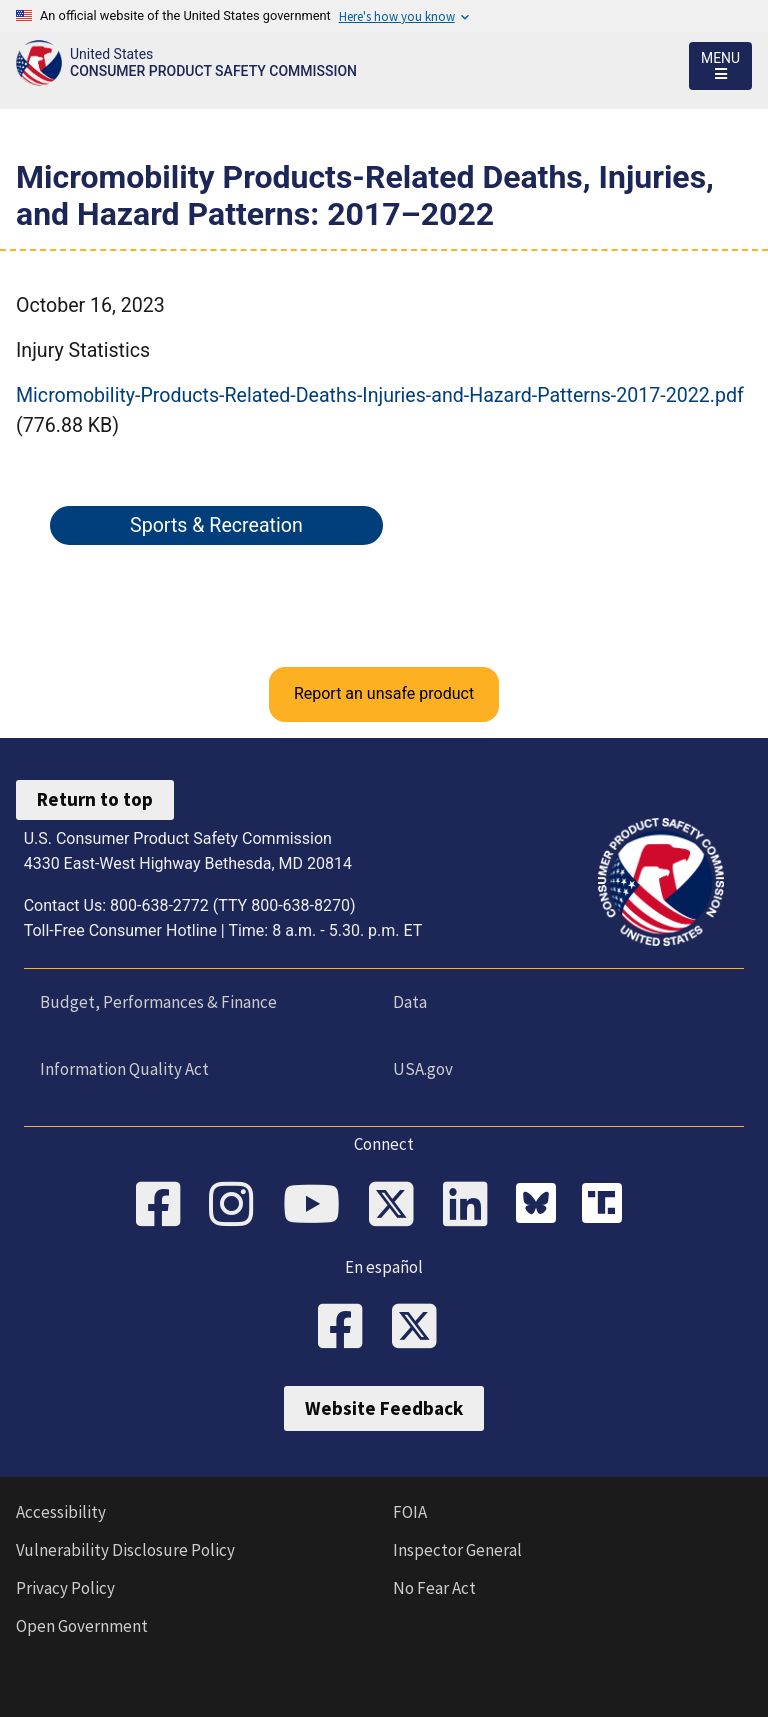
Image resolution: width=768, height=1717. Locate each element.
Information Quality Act (124, 1069)
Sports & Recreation (216, 525)
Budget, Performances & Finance (158, 1002)
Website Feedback (384, 1408)
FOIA (410, 1512)
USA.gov (423, 1069)
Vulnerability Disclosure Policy (125, 1550)
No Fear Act (434, 1588)
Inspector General (457, 1550)
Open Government (82, 1626)
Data (410, 1002)
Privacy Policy (65, 1588)
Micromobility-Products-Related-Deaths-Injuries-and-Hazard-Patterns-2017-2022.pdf (380, 395)
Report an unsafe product (384, 693)
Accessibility (61, 1512)
